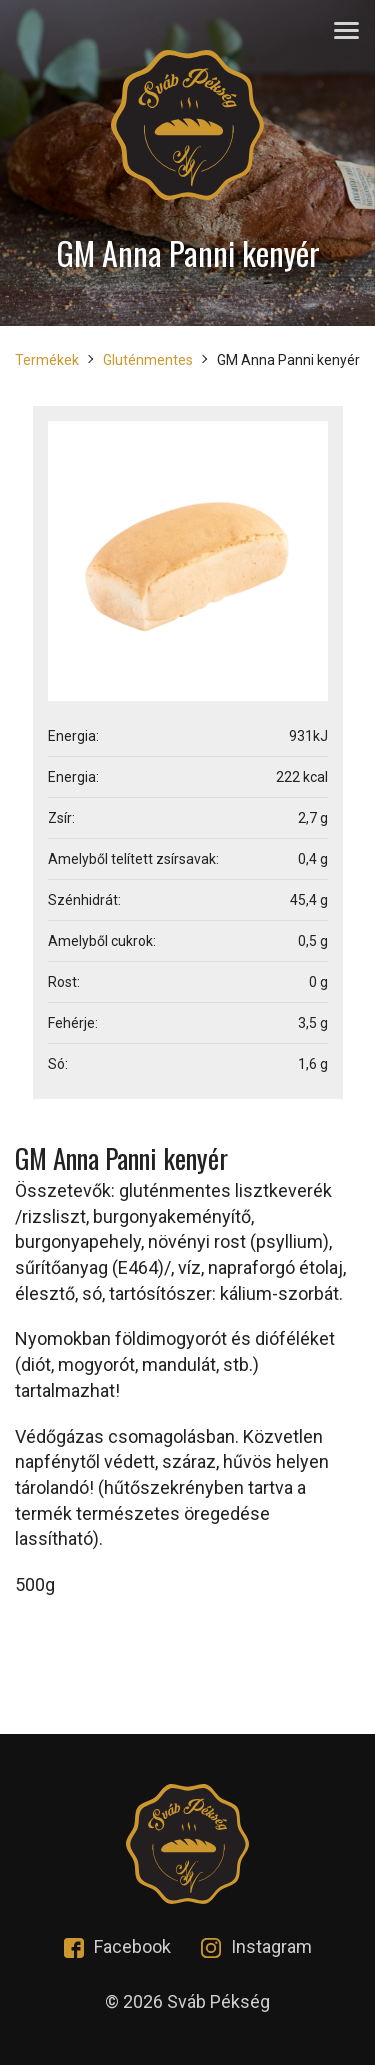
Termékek (47, 360)
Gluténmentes (148, 360)
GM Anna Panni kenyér (288, 360)
